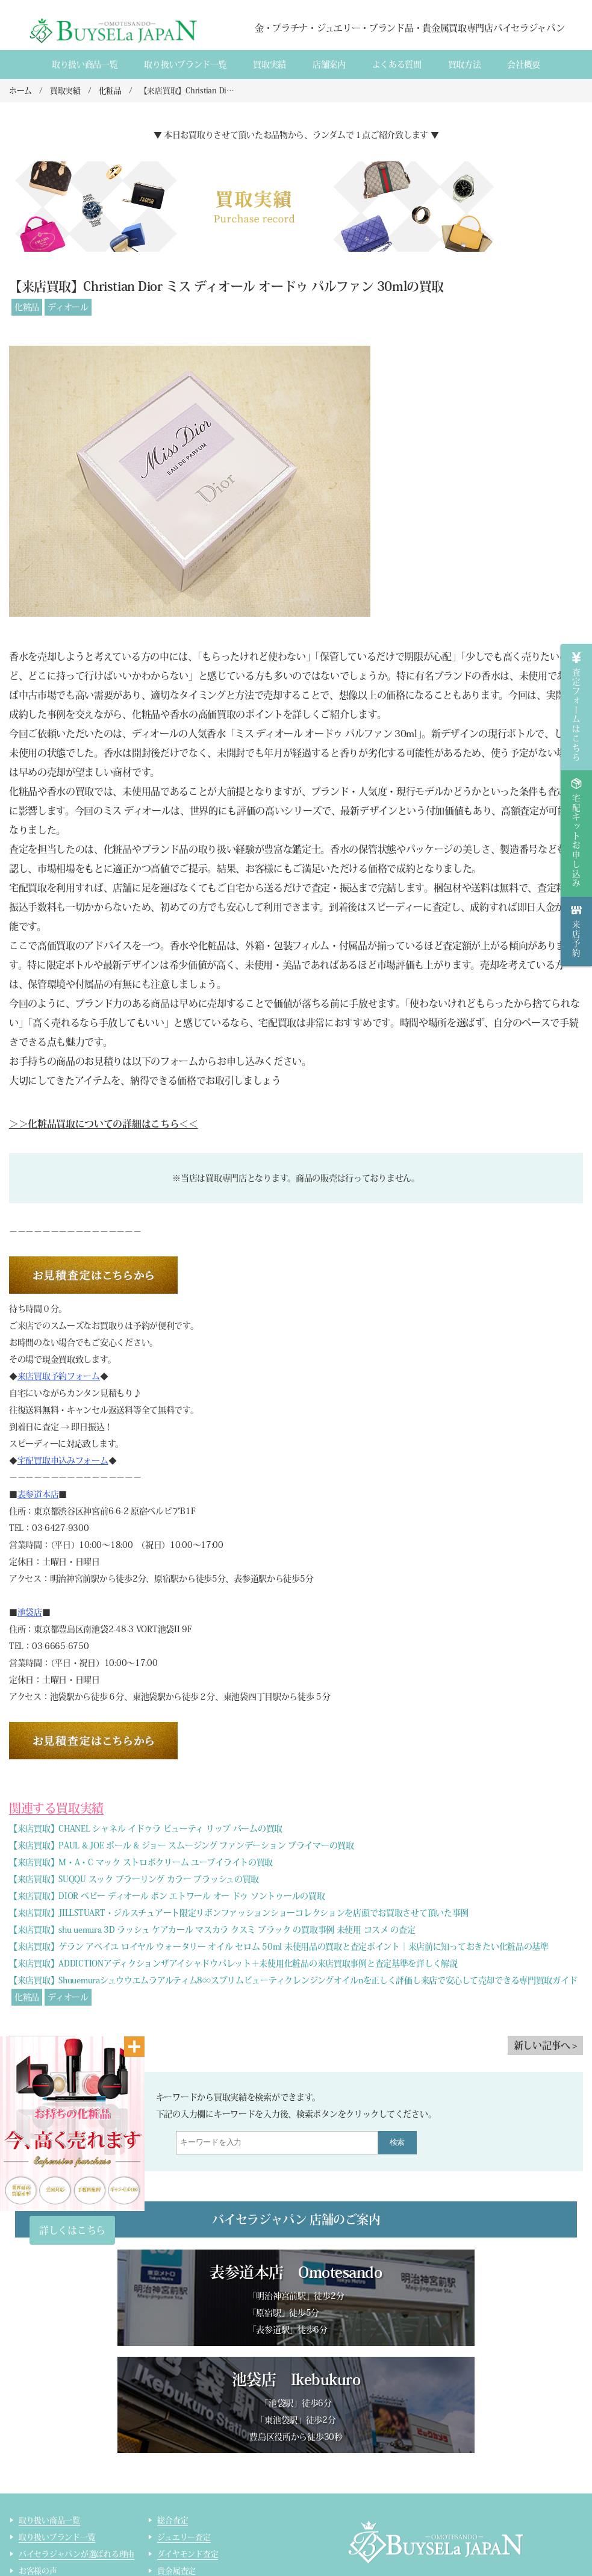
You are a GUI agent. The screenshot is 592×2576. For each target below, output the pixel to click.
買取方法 (464, 64)
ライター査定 (180, 2533)
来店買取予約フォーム (58, 1376)
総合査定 (172, 2415)
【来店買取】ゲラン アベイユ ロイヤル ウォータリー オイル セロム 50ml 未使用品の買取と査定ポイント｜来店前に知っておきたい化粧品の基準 (279, 1946)
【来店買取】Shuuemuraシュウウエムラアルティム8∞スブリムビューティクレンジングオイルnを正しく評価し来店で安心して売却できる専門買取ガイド (293, 1980)
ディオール (68, 307)
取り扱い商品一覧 (85, 64)
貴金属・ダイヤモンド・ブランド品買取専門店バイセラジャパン (457, 2507)
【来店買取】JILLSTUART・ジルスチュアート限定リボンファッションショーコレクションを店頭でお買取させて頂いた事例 (239, 1913)
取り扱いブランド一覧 (185, 64)
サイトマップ (180, 2550)
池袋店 (29, 1612)
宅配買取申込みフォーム (62, 1460)
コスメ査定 (176, 2516)
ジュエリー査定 (183, 2432)
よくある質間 (397, 64)
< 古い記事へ (42, 2045)
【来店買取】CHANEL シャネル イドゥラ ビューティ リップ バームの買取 (145, 1828)
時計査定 (172, 2499)
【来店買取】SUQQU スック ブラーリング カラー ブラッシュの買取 (134, 1879)
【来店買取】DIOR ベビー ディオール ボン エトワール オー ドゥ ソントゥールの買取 (167, 1896)
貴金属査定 (176, 2465)
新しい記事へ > (545, 2045)
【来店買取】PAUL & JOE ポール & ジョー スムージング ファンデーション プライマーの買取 (181, 1845)
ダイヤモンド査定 (187, 2449)
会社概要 (523, 64)
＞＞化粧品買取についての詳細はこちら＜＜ (103, 1124)
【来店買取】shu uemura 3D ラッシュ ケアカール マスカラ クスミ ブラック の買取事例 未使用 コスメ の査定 (212, 1930)
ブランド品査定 (184, 2482)
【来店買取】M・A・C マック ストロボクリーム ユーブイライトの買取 (141, 1862)
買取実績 (269, 64)
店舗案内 (329, 64)
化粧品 (26, 307)
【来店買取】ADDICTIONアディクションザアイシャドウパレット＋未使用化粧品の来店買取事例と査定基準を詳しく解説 (233, 1963)
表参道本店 (38, 1494)
